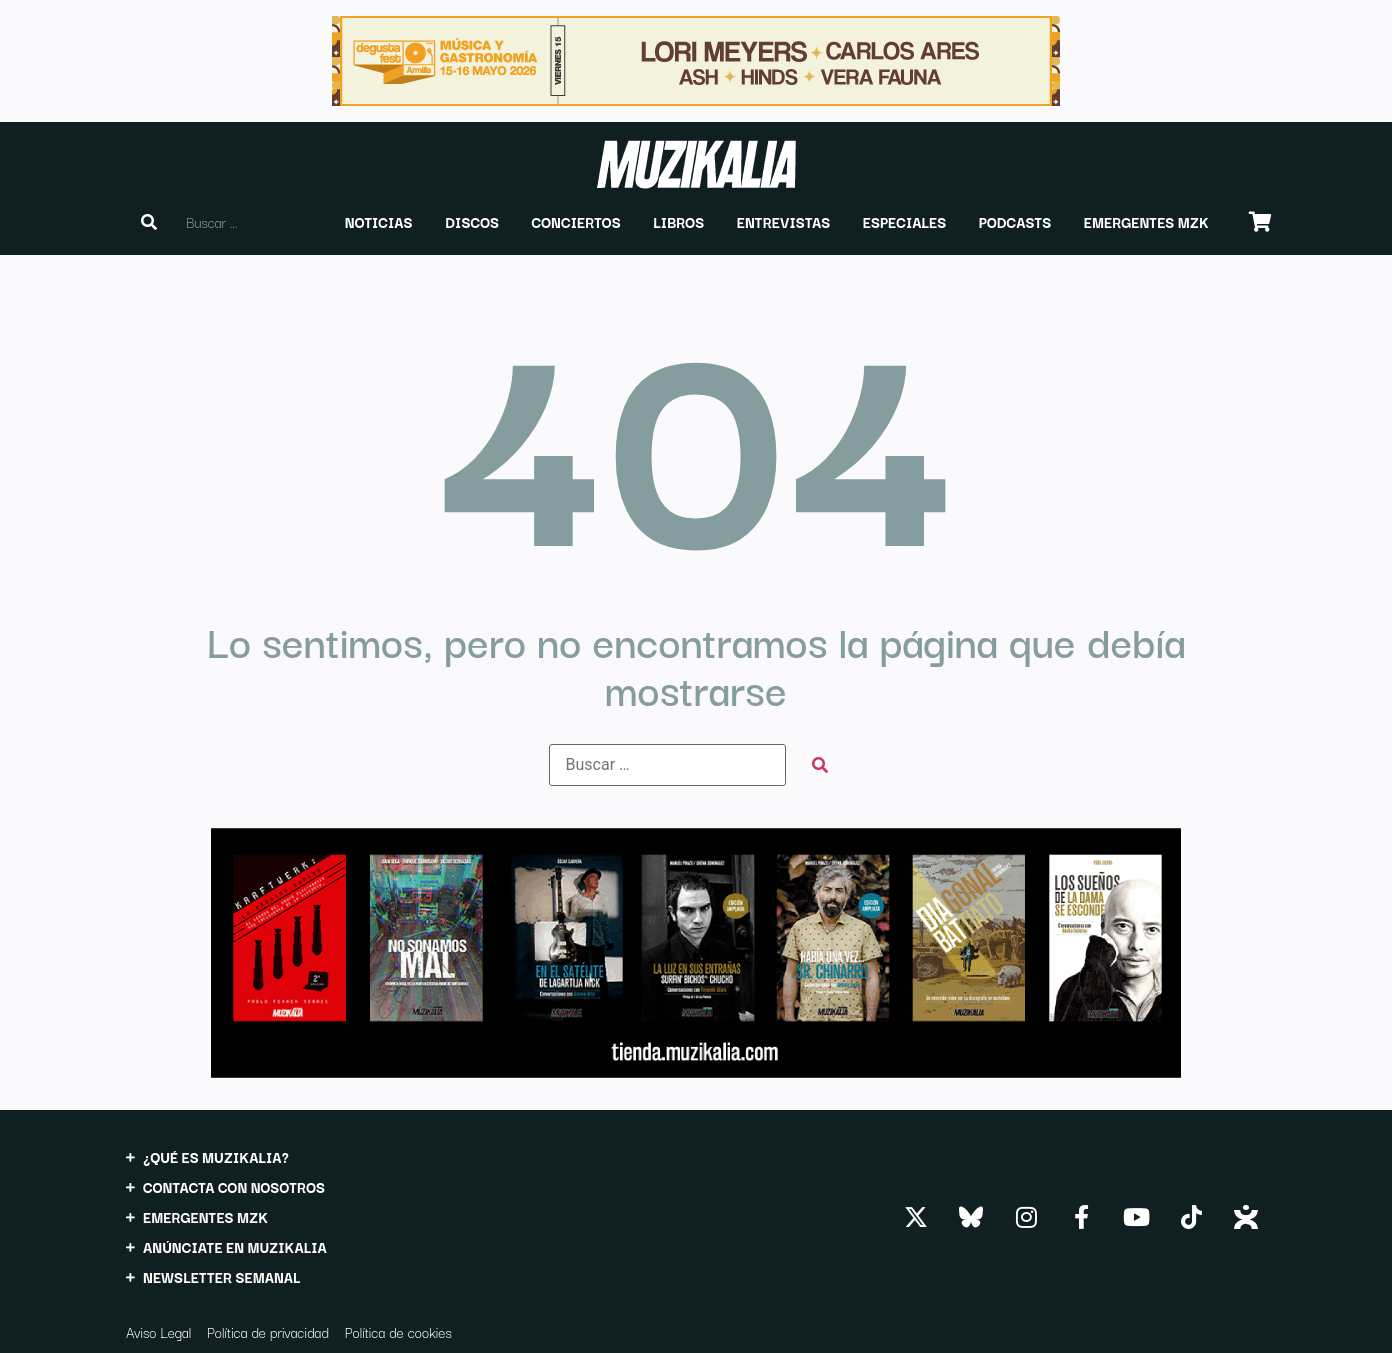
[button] (379, 222)
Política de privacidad (268, 1332)
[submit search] (820, 765)
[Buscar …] (667, 765)
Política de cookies (398, 1332)
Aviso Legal (158, 1332)
